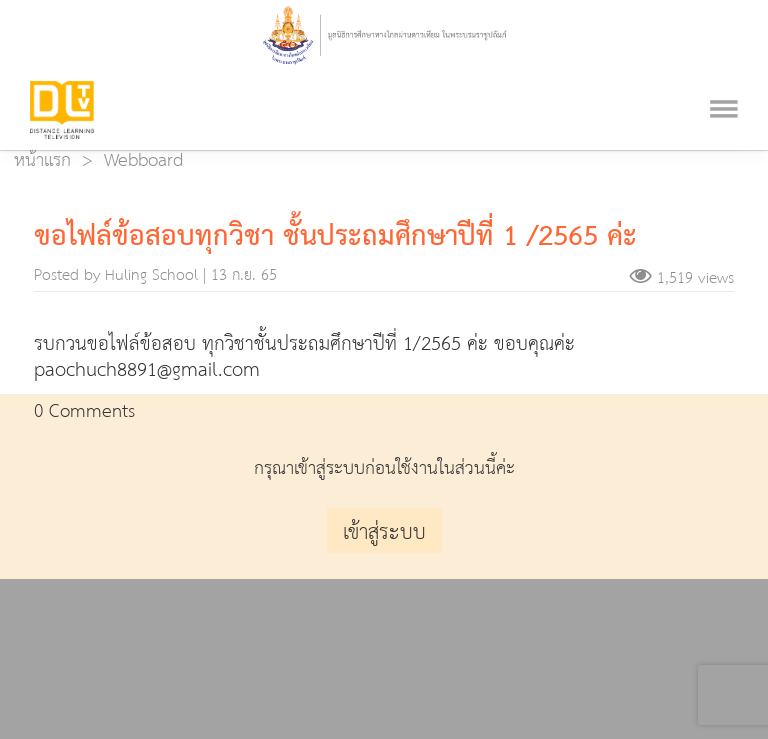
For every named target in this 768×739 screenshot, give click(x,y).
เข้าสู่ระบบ (384, 533)
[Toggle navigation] (724, 82)
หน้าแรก (42, 160)
